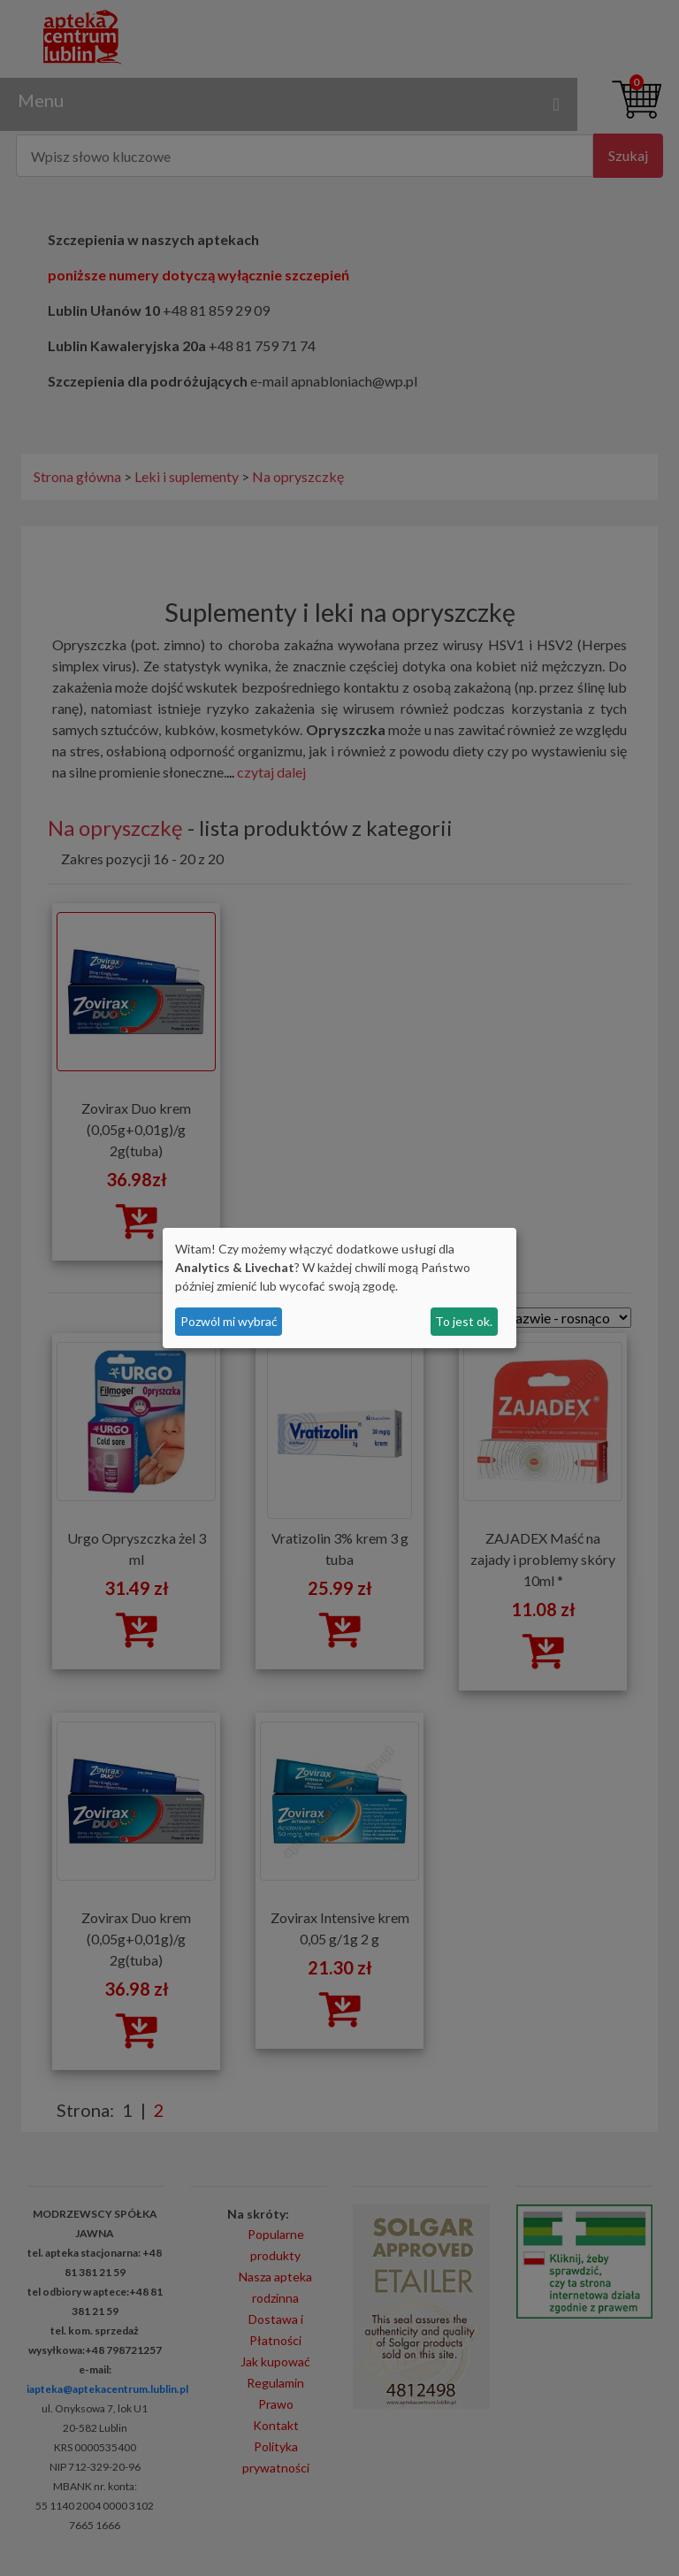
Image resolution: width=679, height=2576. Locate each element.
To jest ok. (463, 1321)
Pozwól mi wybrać (229, 1321)
